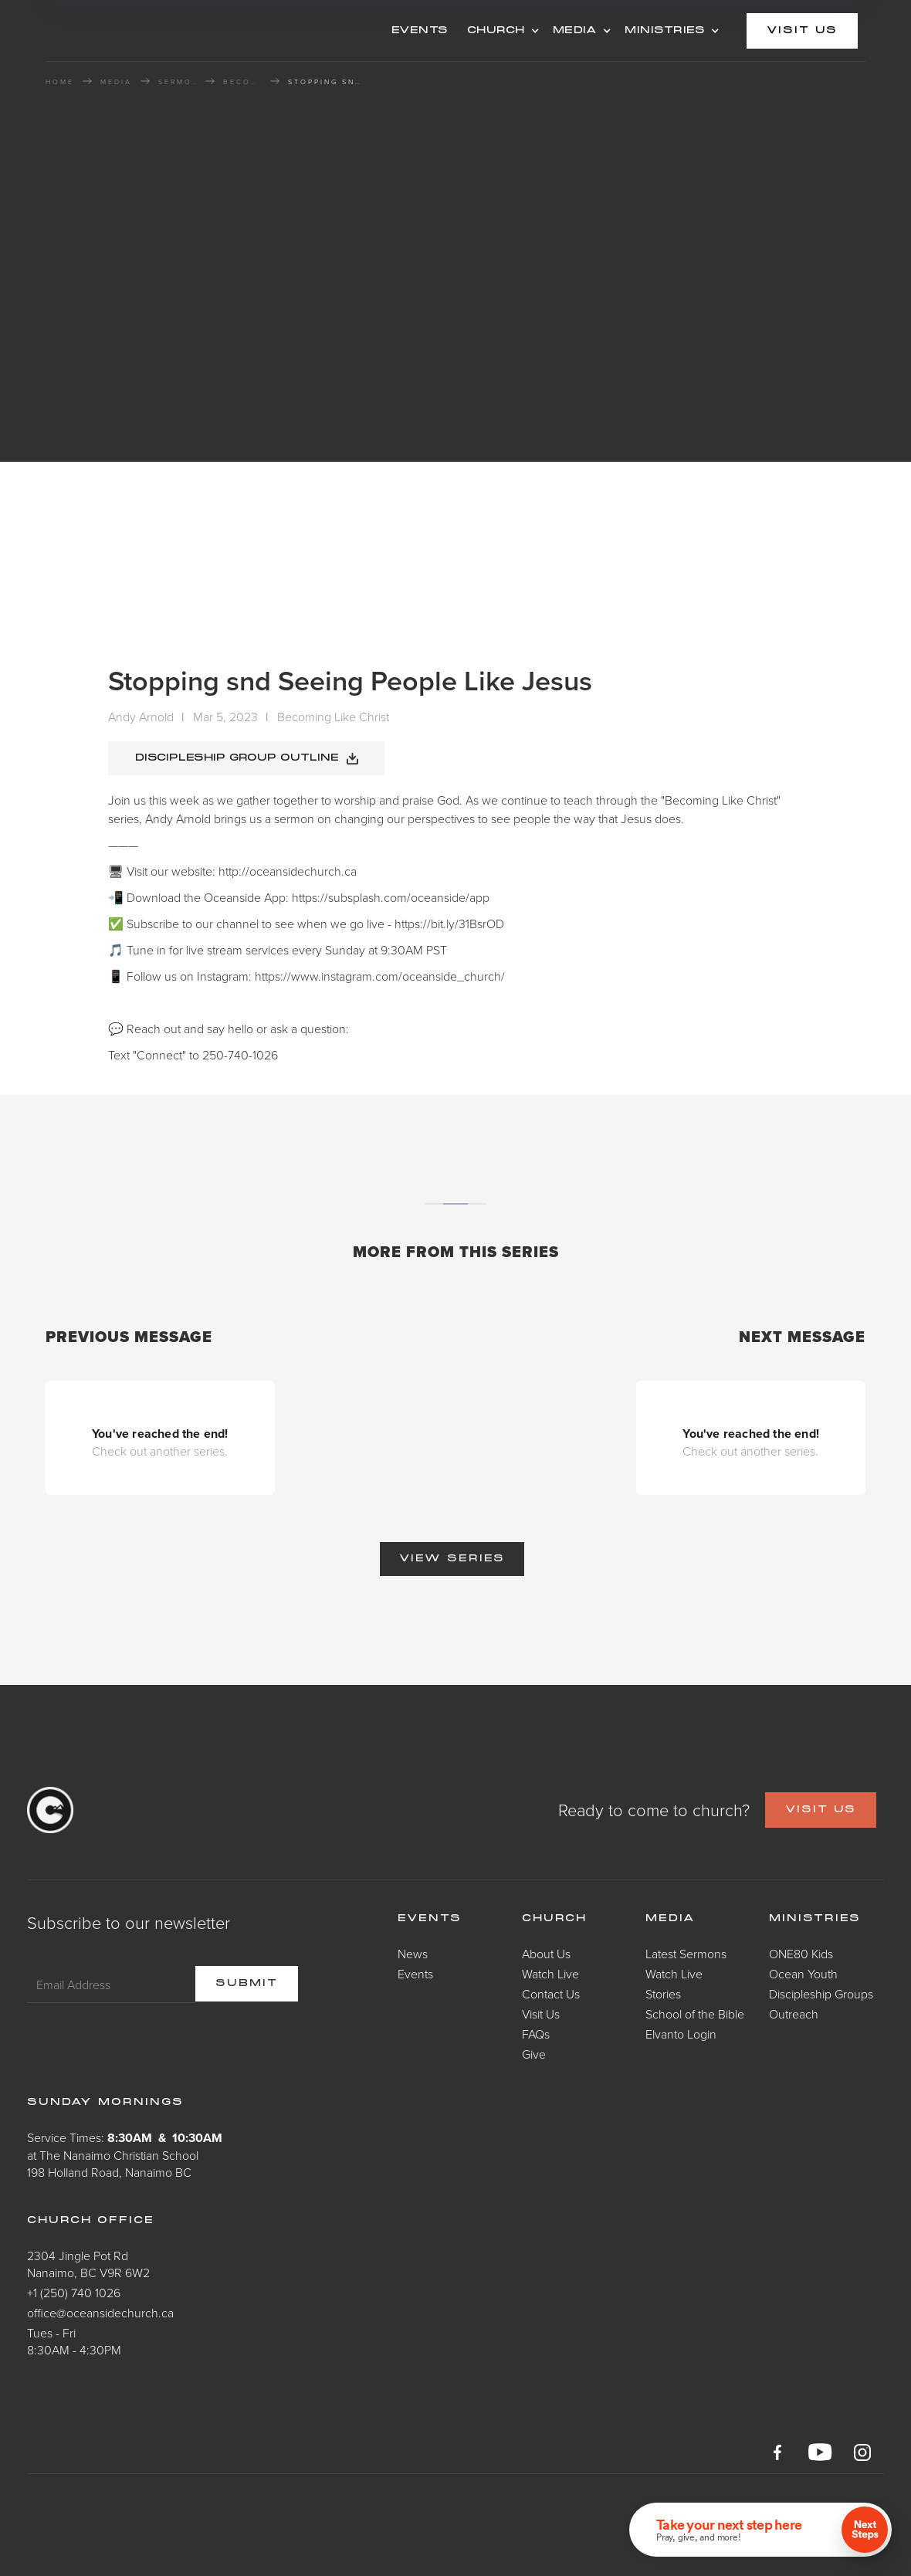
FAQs (536, 2033)
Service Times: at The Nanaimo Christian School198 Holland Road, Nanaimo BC (124, 2155)
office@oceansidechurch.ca (100, 2312)
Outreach (793, 2013)
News (413, 1953)
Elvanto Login (680, 2033)
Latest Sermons (685, 1953)
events (420, 30)
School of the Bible (694, 2013)
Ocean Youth (803, 1973)
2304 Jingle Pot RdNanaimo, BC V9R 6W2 (88, 2264)
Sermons (177, 81)
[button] (501, 31)
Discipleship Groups (821, 1993)
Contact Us (551, 1993)
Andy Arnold (141, 716)
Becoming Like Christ (242, 81)
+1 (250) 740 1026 (73, 2292)
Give (534, 2054)
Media (670, 1918)
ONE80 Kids (801, 1953)
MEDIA (575, 30)
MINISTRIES (665, 30)
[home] (169, 30)
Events (415, 1973)
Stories (663, 1993)
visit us (802, 30)
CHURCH (496, 30)
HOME (60, 81)
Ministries (815, 1918)
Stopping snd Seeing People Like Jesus (326, 81)
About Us (546, 1953)
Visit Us (541, 2013)
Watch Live (550, 1973)
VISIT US (820, 1810)
